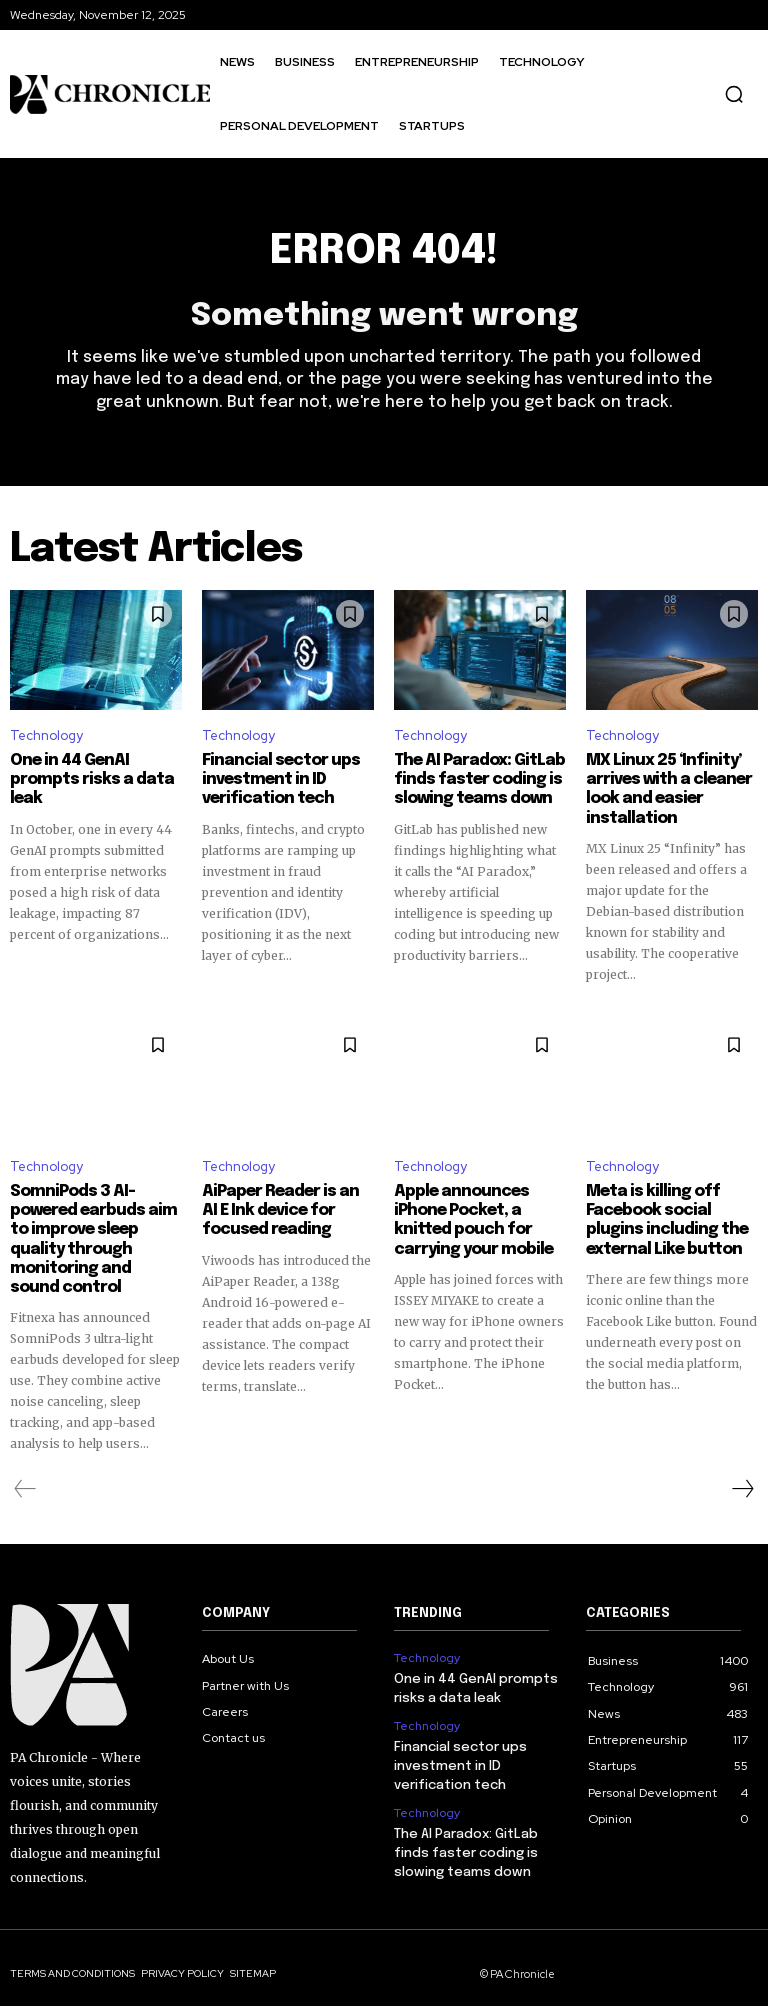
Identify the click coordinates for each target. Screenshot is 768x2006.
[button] (734, 94)
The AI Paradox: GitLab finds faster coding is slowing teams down (471, 778)
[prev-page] (25, 1477)
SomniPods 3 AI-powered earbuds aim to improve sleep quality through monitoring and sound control (89, 1231)
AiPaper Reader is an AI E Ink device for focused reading (285, 1204)
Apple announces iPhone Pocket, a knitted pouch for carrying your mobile (466, 1213)
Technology (46, 735)
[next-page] (742, 1477)
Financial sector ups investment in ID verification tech (273, 778)
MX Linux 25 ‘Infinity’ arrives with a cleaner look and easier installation (661, 787)
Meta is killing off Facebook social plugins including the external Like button (670, 1213)
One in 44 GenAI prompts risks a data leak (83, 778)
